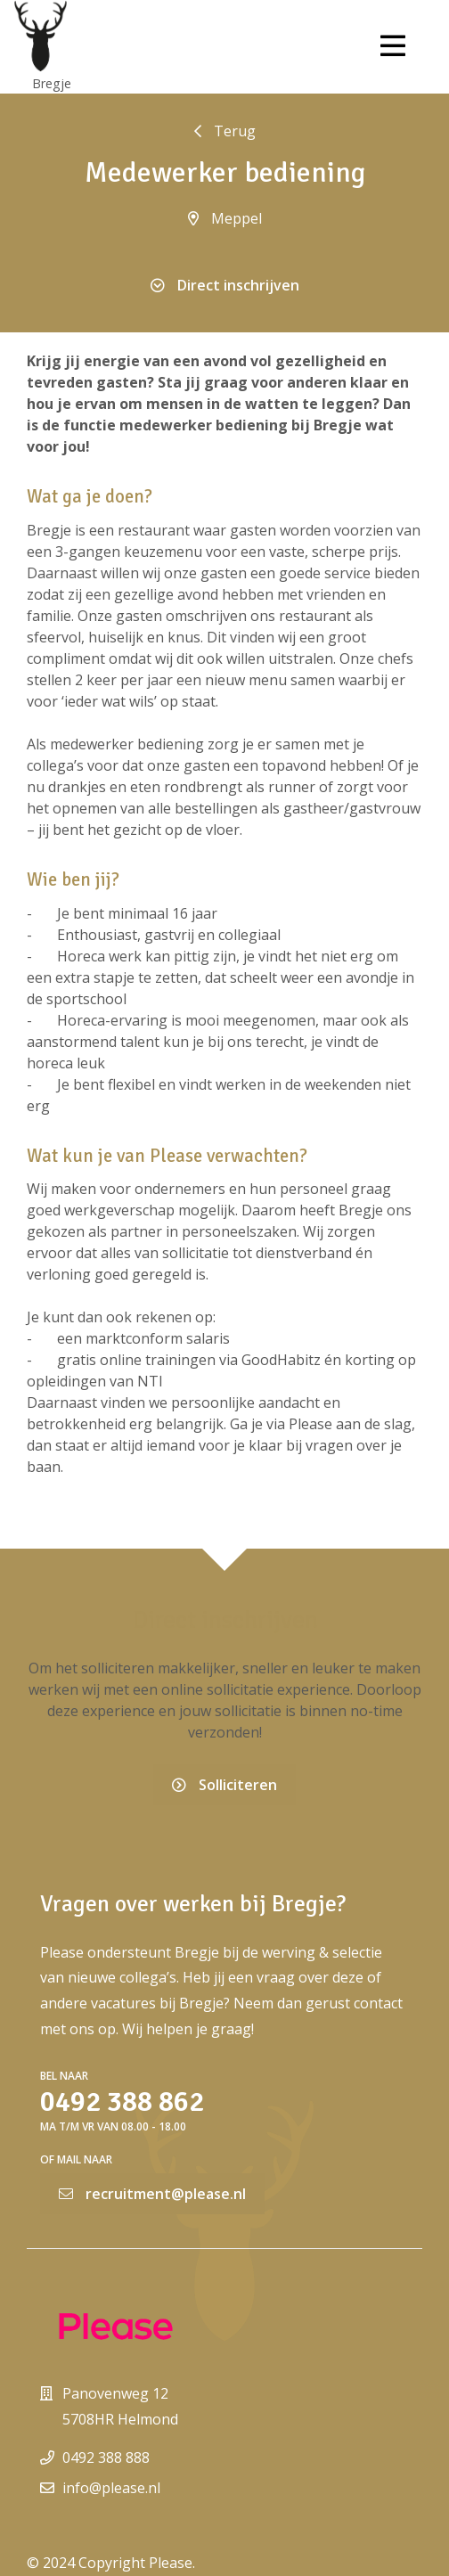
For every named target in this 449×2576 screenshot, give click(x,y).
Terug (225, 131)
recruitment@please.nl (152, 2194)
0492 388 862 (122, 2102)
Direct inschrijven (225, 285)
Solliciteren (224, 1785)
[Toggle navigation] (393, 46)
